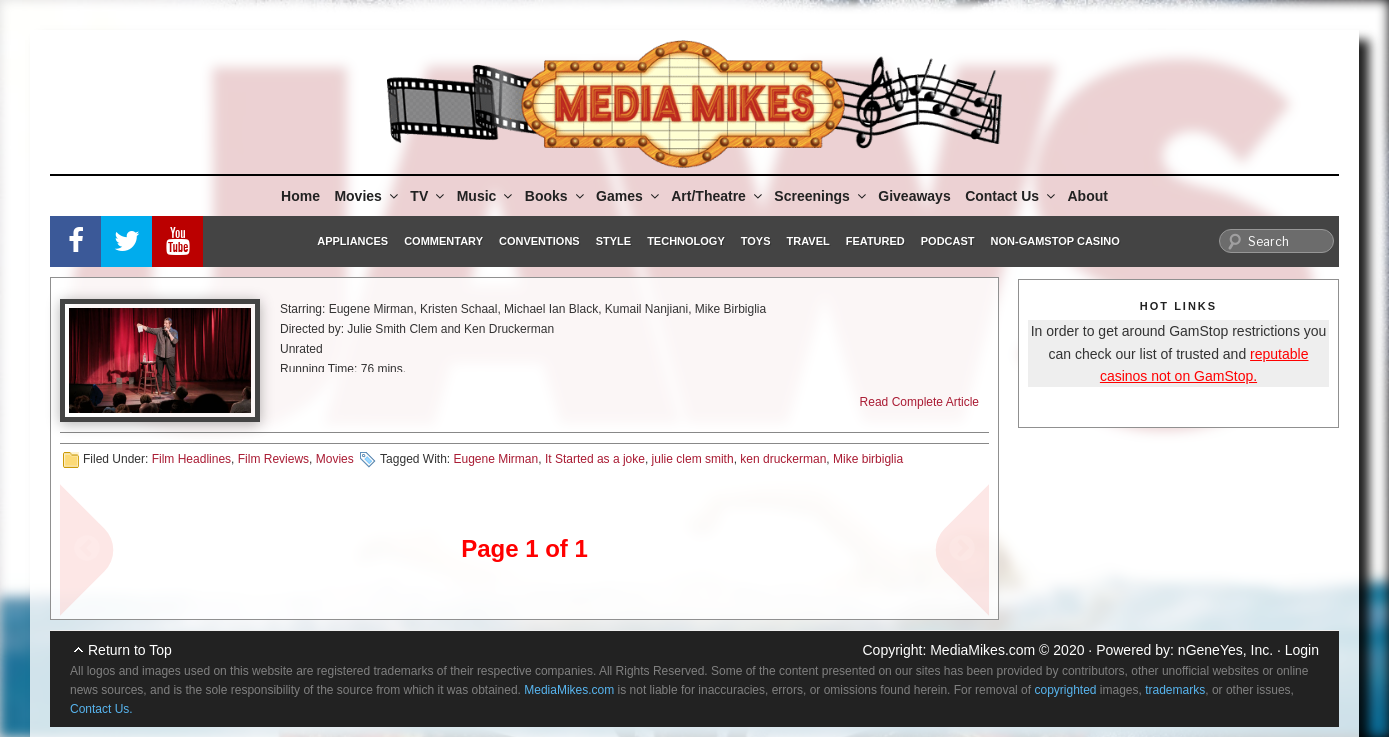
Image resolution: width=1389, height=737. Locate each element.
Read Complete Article (919, 402)
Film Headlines (191, 459)
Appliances (352, 241)
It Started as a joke (595, 459)
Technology (686, 241)
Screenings (821, 196)
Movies (367, 196)
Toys (756, 241)
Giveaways (914, 196)
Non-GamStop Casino (1055, 241)
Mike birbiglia (868, 459)
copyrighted (1065, 690)
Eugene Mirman (495, 459)
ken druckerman (783, 459)
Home (300, 196)
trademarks (1175, 690)
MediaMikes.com (982, 650)
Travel (808, 241)
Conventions (539, 241)
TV (428, 196)
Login (1302, 650)
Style (613, 241)
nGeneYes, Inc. (1225, 650)
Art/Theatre (718, 196)
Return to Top (130, 650)
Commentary (443, 241)
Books (556, 196)
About (1088, 196)
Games (629, 196)
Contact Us (1011, 196)
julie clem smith (693, 459)
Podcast (948, 241)
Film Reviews (273, 459)
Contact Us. (101, 709)
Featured (875, 241)
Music (486, 196)
